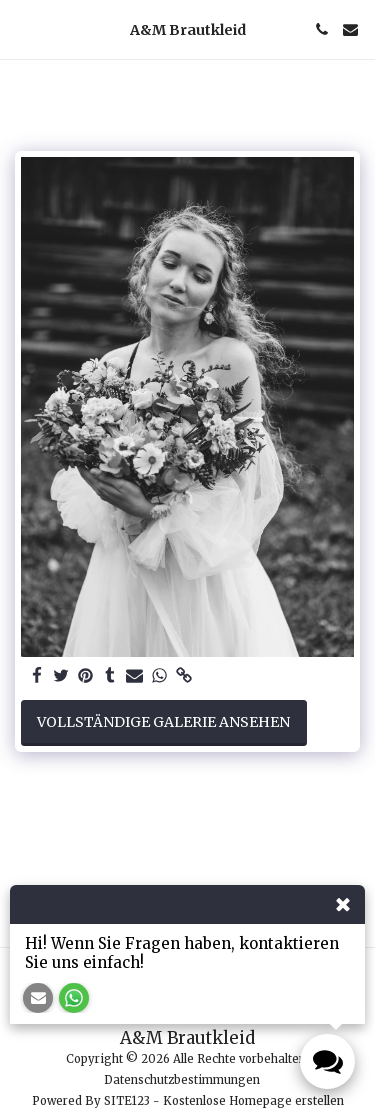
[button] (22, 28)
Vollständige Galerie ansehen (163, 722)
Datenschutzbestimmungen (182, 1080)
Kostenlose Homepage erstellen (253, 1101)
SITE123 (127, 1101)
